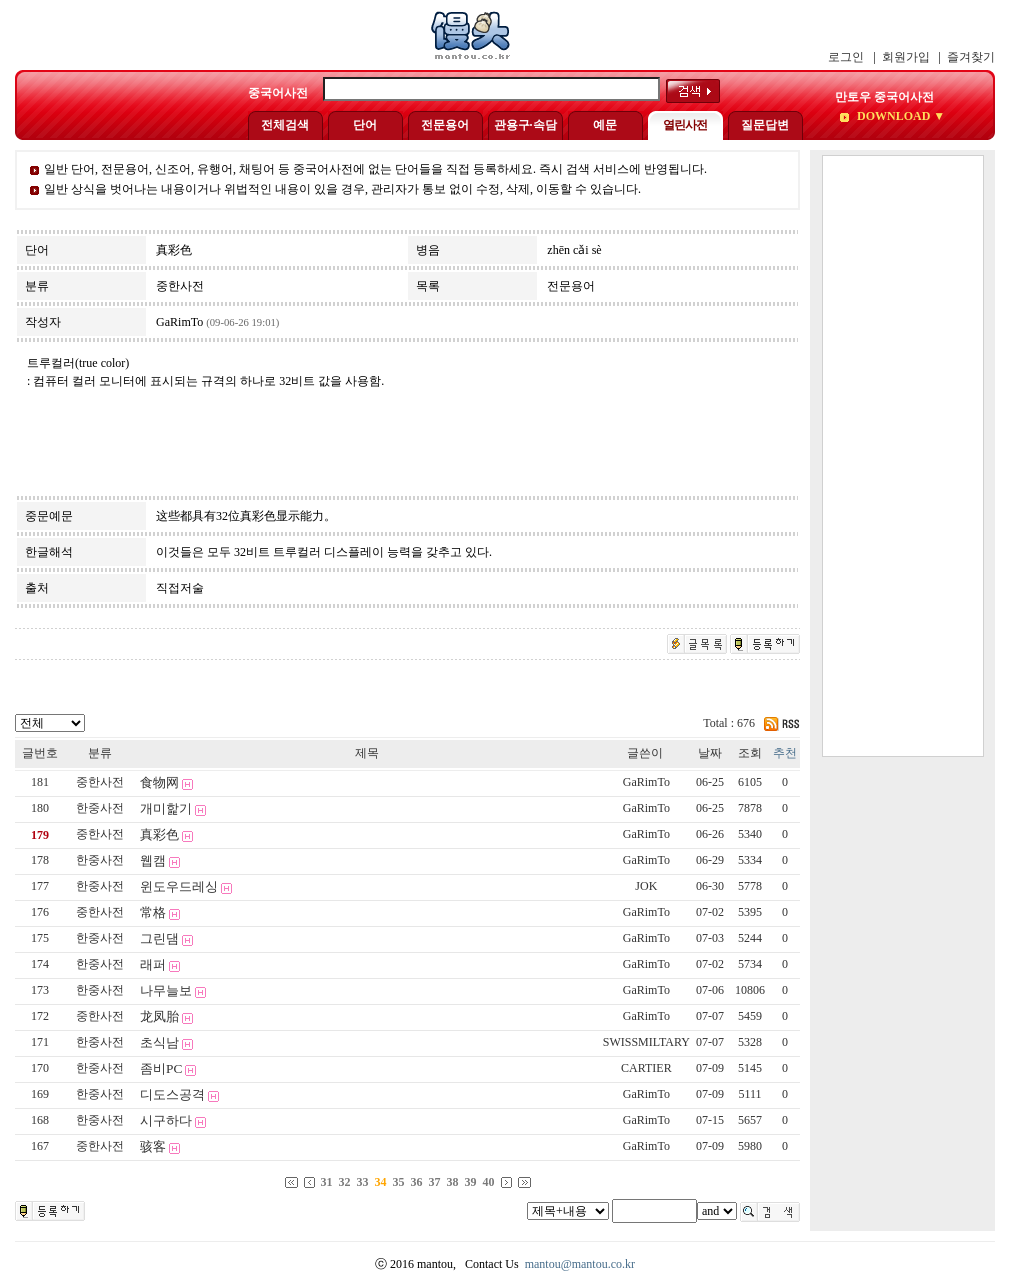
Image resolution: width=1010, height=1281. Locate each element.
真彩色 (159, 834)
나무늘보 (166, 990)
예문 (605, 125)
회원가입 (906, 57)
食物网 (159, 782)
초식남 (159, 1042)
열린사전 (685, 125)
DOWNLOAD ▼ (899, 116)
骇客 (153, 1146)
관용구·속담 (525, 125)
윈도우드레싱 (179, 886)
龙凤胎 (159, 1016)
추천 (785, 753)
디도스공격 (172, 1094)
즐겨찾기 (971, 57)
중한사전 (100, 782)
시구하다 (166, 1120)
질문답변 (765, 125)
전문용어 (445, 125)
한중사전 (100, 808)
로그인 (846, 57)
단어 (365, 125)
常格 (153, 912)
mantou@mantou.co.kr (580, 1264)
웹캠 (153, 860)
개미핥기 (166, 808)
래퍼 (153, 964)
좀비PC (161, 1068)
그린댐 (159, 938)
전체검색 (285, 125)
